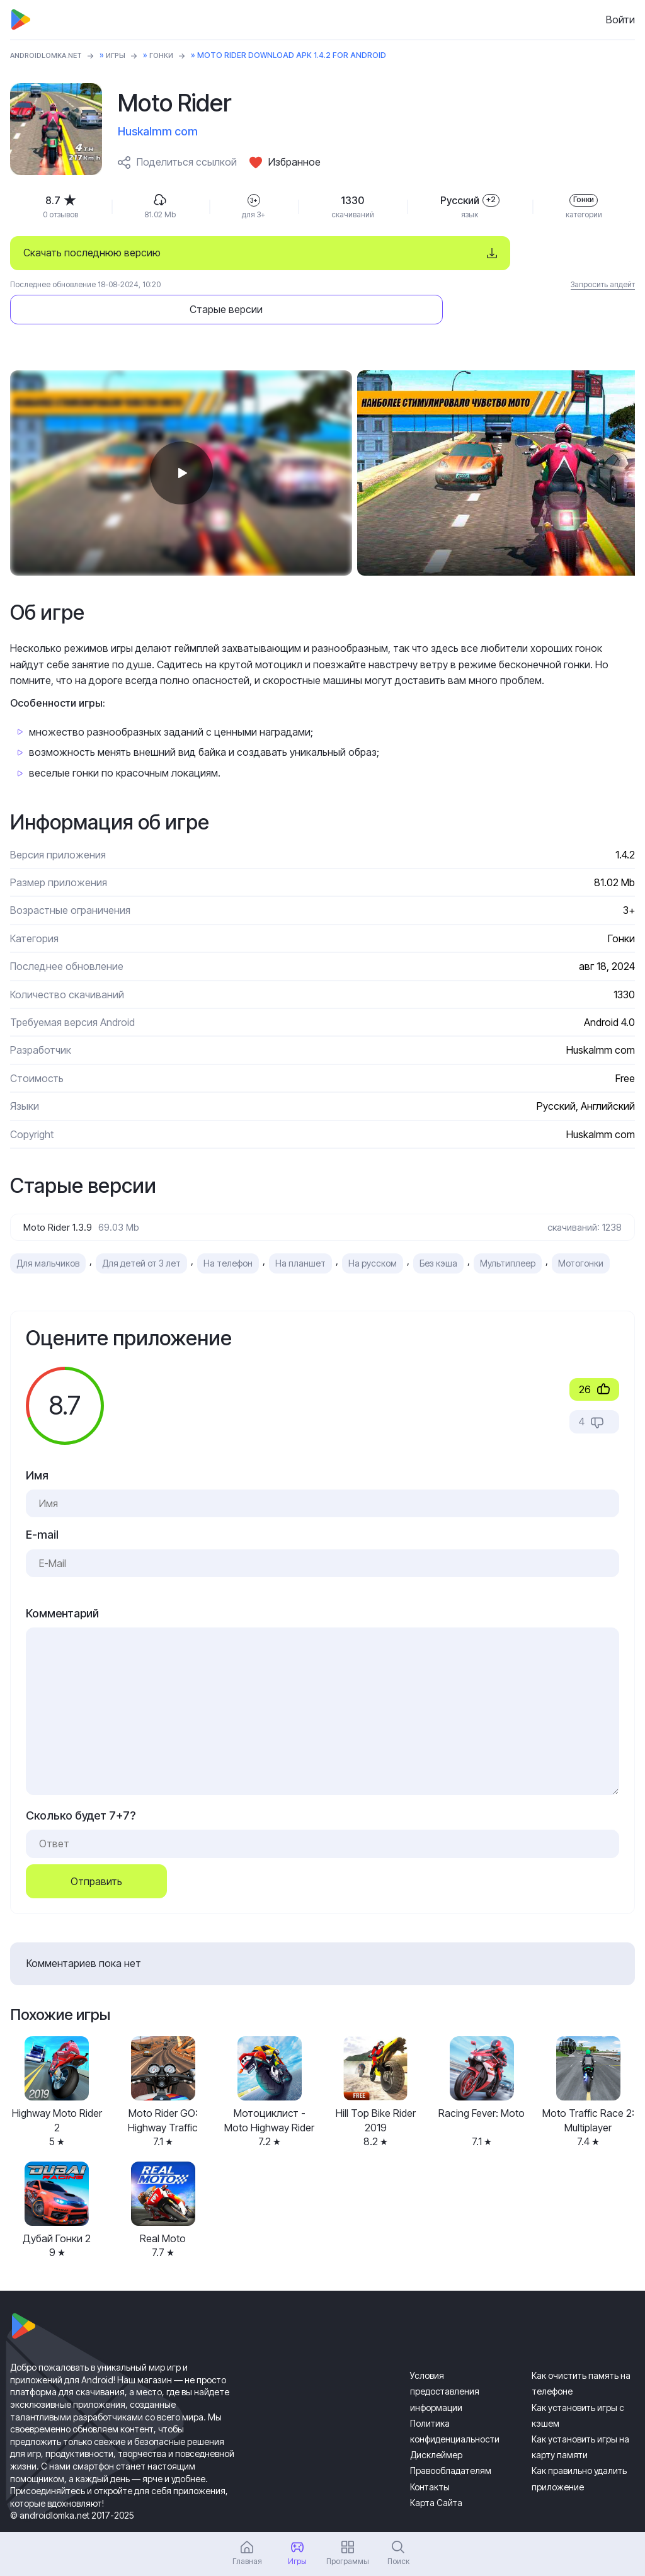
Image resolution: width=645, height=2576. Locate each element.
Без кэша (438, 1229)
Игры (125, 55)
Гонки (173, 55)
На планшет (300, 1229)
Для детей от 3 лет (141, 1229)
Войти (620, 19)
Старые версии (514, 252)
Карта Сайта (436, 2468)
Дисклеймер (436, 2421)
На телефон (228, 1229)
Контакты (430, 2453)
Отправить (96, 1847)
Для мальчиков (47, 1229)
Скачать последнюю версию (92, 252)
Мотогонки (580, 1229)
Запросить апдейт (603, 284)
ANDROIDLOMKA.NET (50, 55)
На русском (372, 1229)
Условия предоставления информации (444, 2358)
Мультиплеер (507, 1229)
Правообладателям (450, 2437)
